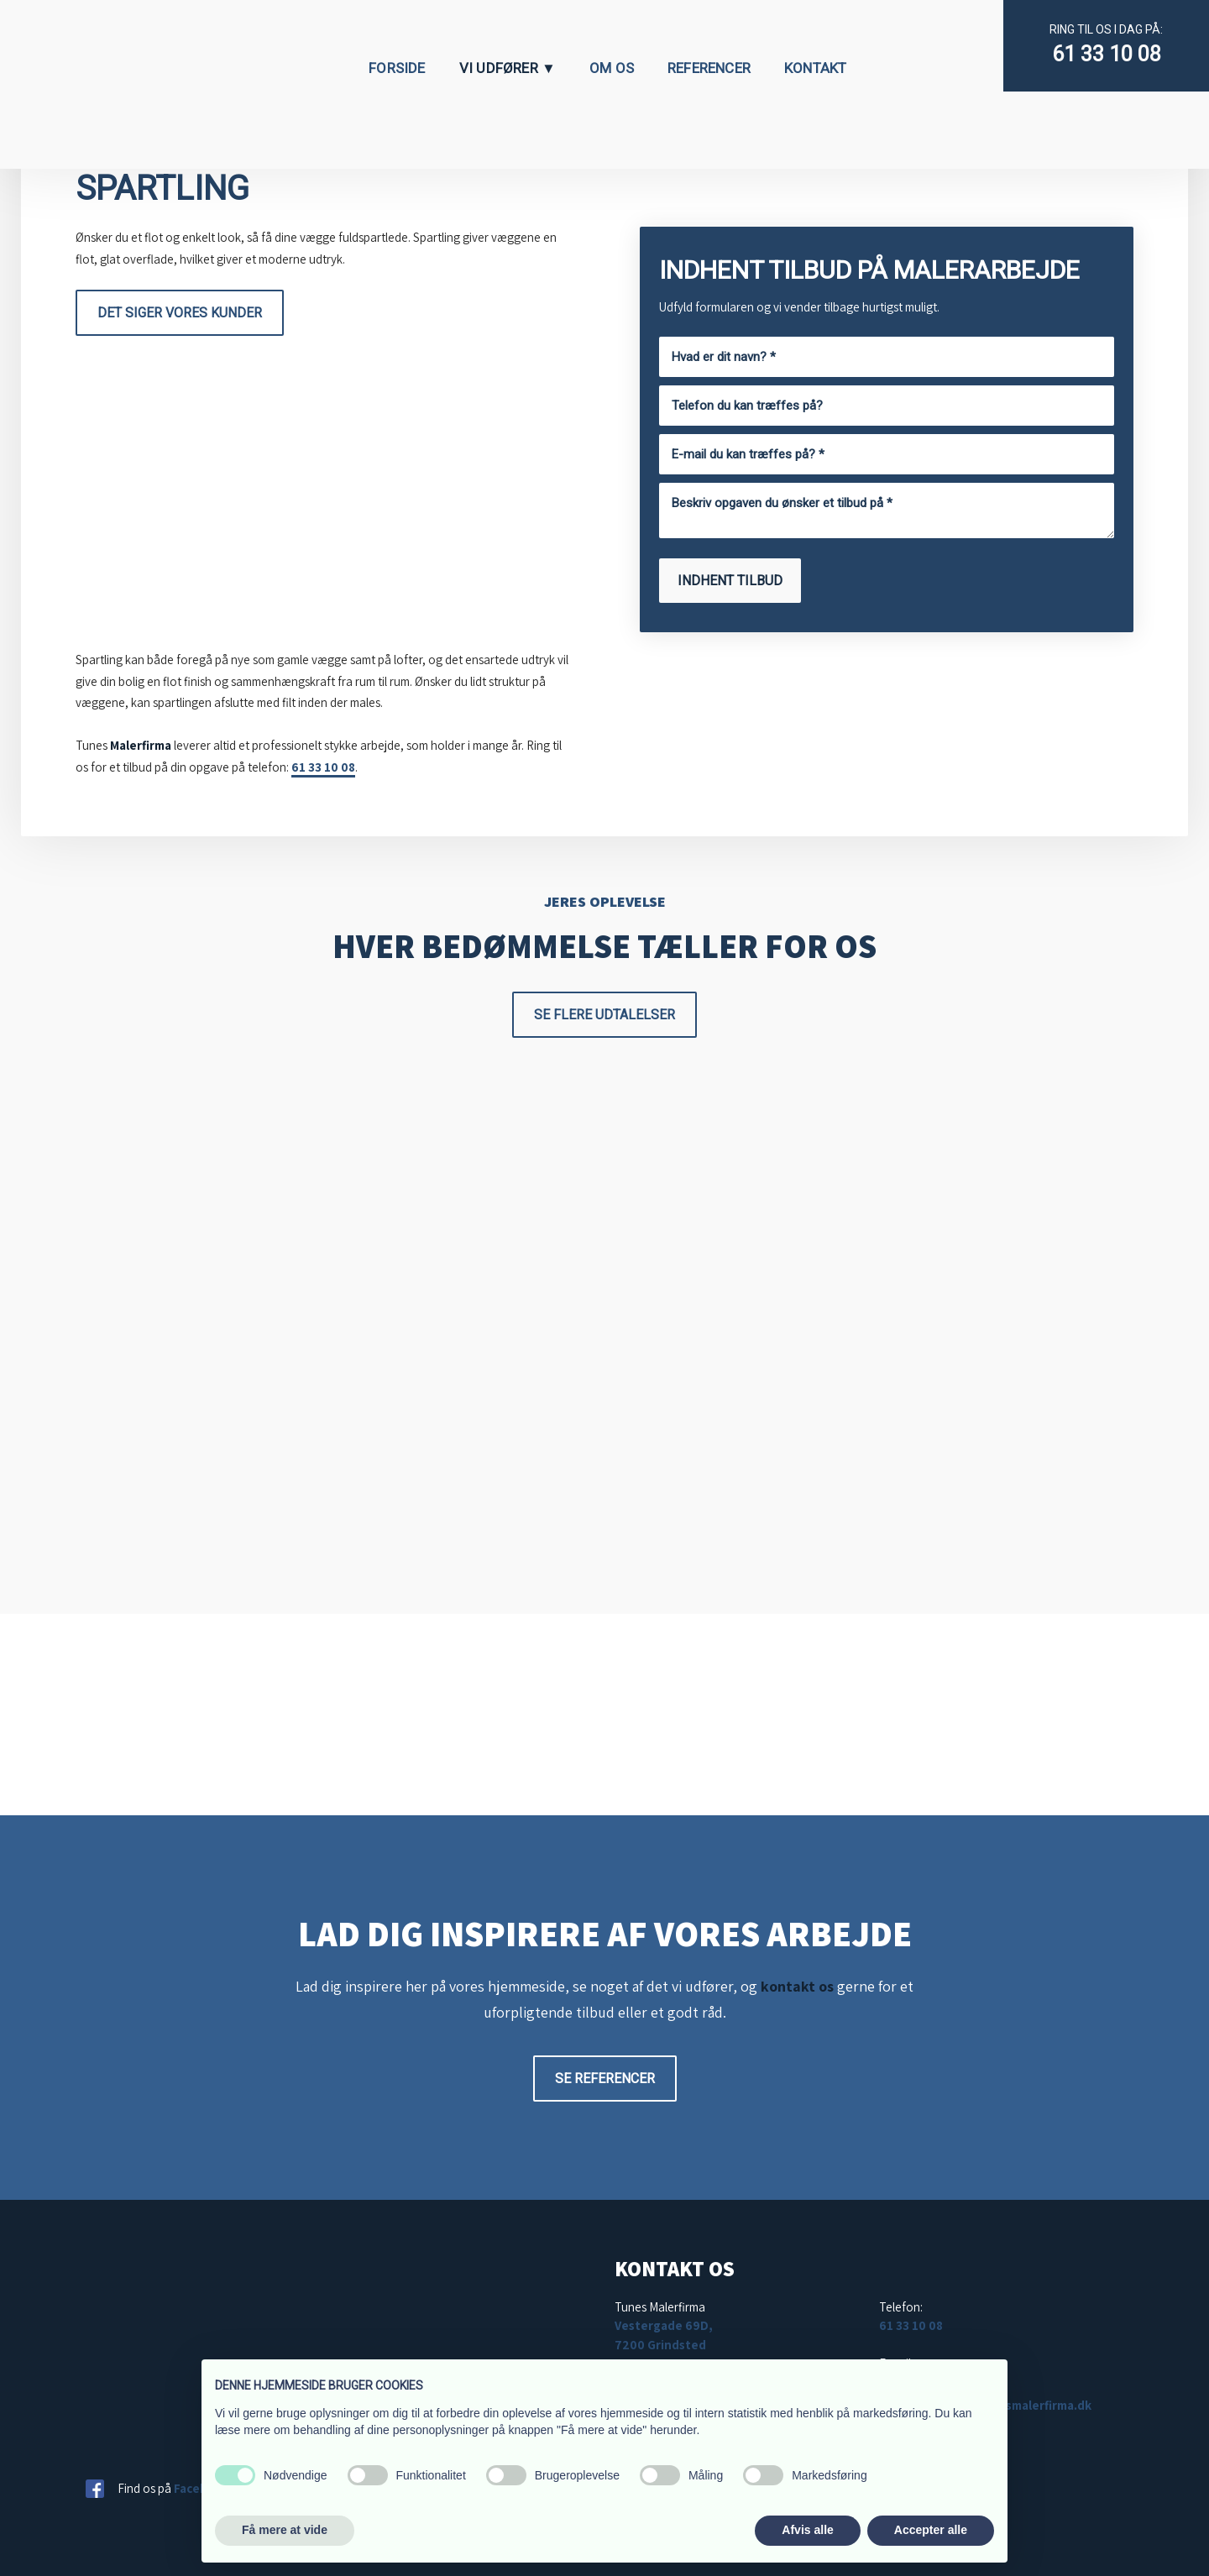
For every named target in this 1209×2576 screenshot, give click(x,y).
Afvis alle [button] (807, 2530)
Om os (611, 68)
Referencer (709, 68)
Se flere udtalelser (604, 1015)
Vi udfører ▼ (507, 68)
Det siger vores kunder (179, 313)
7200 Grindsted (660, 2345)
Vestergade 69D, (664, 2325)
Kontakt (815, 68)
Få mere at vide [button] (284, 2530)
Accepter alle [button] (930, 2530)
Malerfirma (140, 745)
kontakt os (797, 1986)
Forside (397, 68)
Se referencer (605, 2078)
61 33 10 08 (1106, 54)
